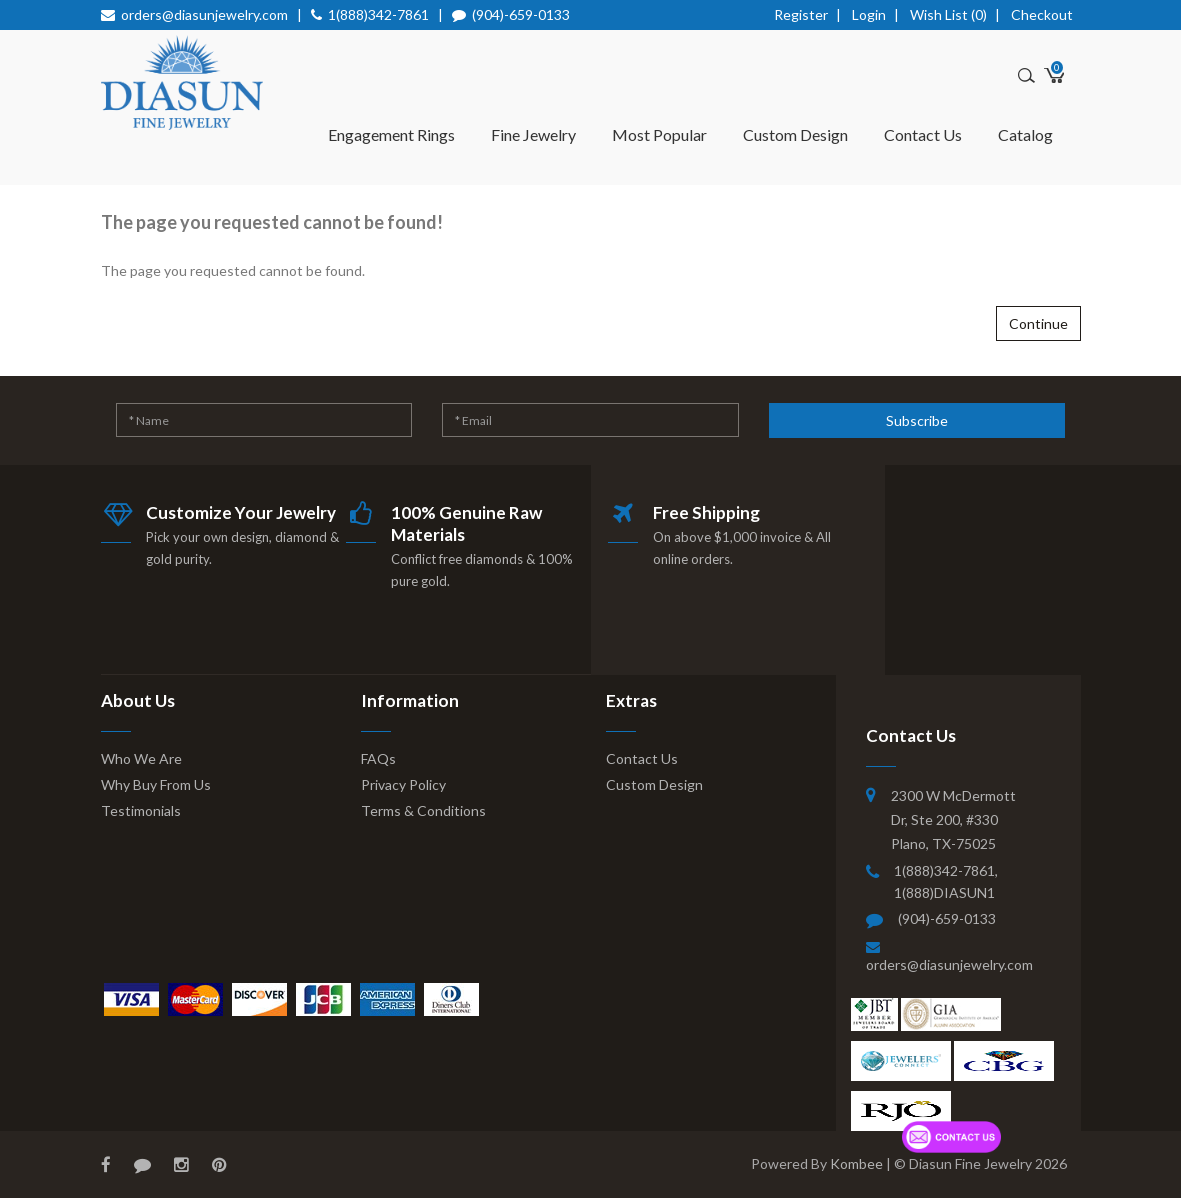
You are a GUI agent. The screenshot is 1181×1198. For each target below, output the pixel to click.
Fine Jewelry (533, 134)
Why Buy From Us (156, 784)
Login (869, 14)
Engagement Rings (391, 134)
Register (801, 14)
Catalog (1025, 134)
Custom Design (795, 134)
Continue (1038, 323)
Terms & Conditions (423, 810)
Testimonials (141, 810)
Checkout (1042, 14)
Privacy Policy (403, 784)
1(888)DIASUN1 (944, 892)
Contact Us (923, 134)
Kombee (856, 1163)
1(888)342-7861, (946, 870)
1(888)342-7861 (378, 14)
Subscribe (917, 420)
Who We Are (141, 758)
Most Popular (659, 134)
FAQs (378, 758)
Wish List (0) (948, 14)
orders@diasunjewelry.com (204, 14)
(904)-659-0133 (521, 14)
